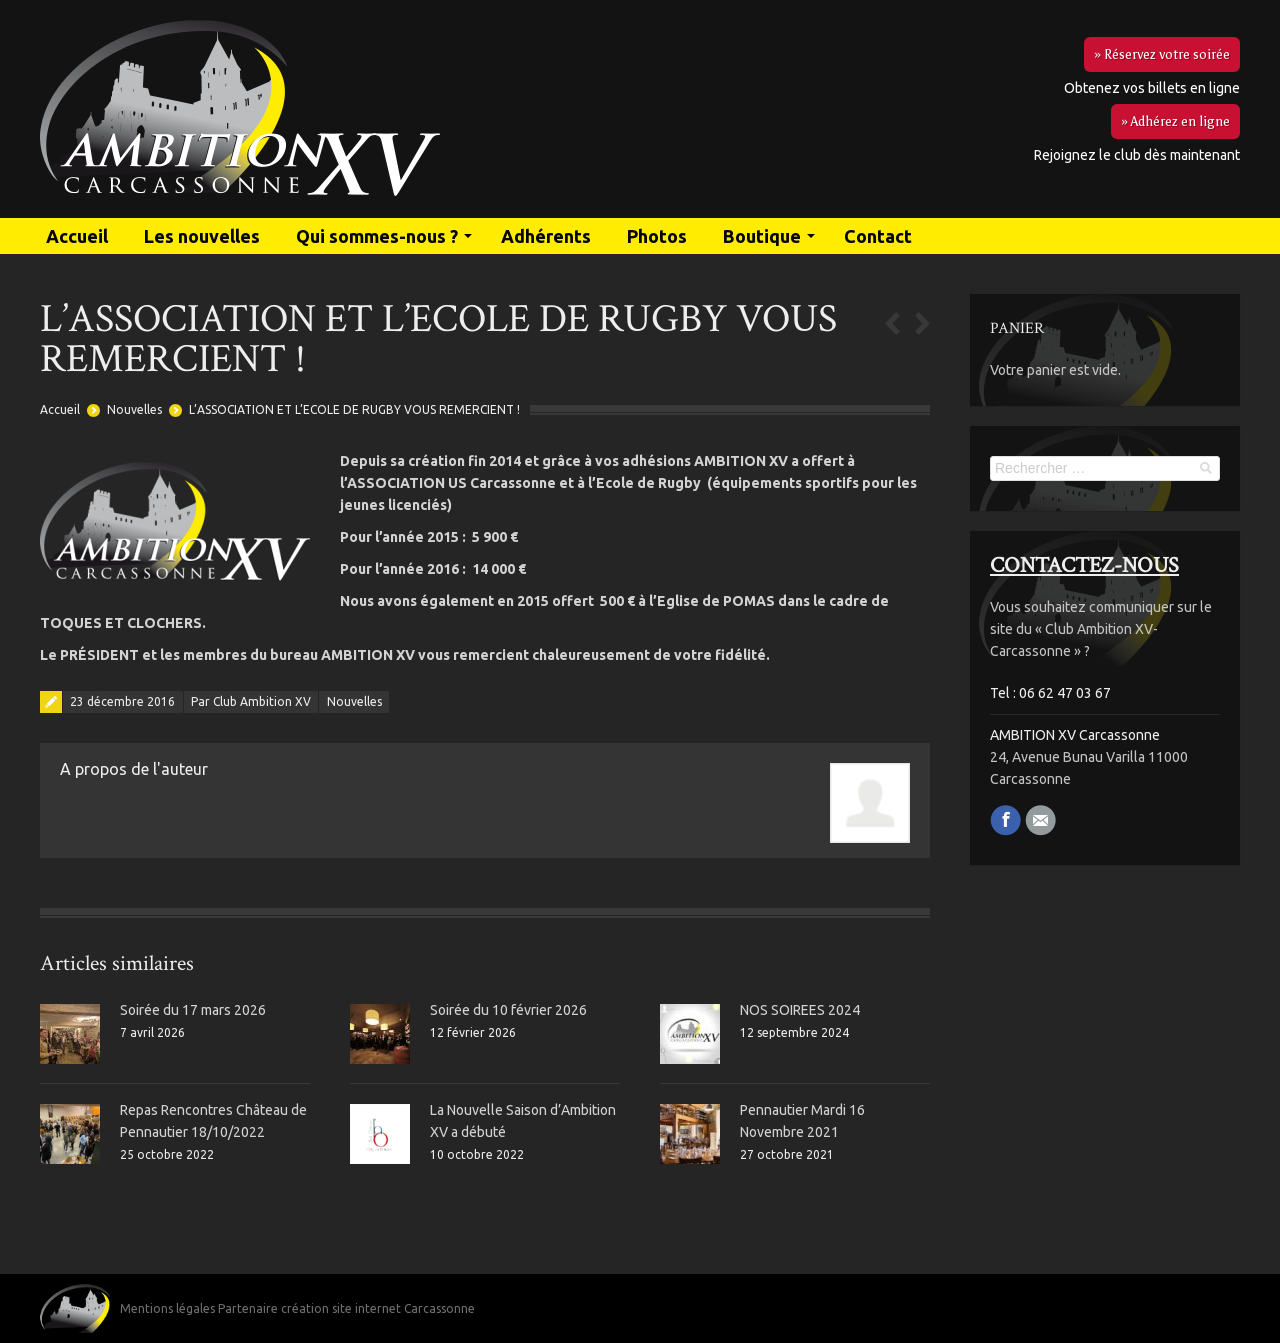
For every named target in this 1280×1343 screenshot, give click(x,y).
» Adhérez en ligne (1175, 121)
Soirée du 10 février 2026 (508, 1010)
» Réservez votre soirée (1162, 54)
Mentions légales (167, 1308)
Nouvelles (134, 409)
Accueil (60, 409)
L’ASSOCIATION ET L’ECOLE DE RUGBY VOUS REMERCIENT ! (354, 409)
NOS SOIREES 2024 (800, 1010)
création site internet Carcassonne (378, 1308)
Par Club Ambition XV (251, 701)
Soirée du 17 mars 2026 (193, 1010)
